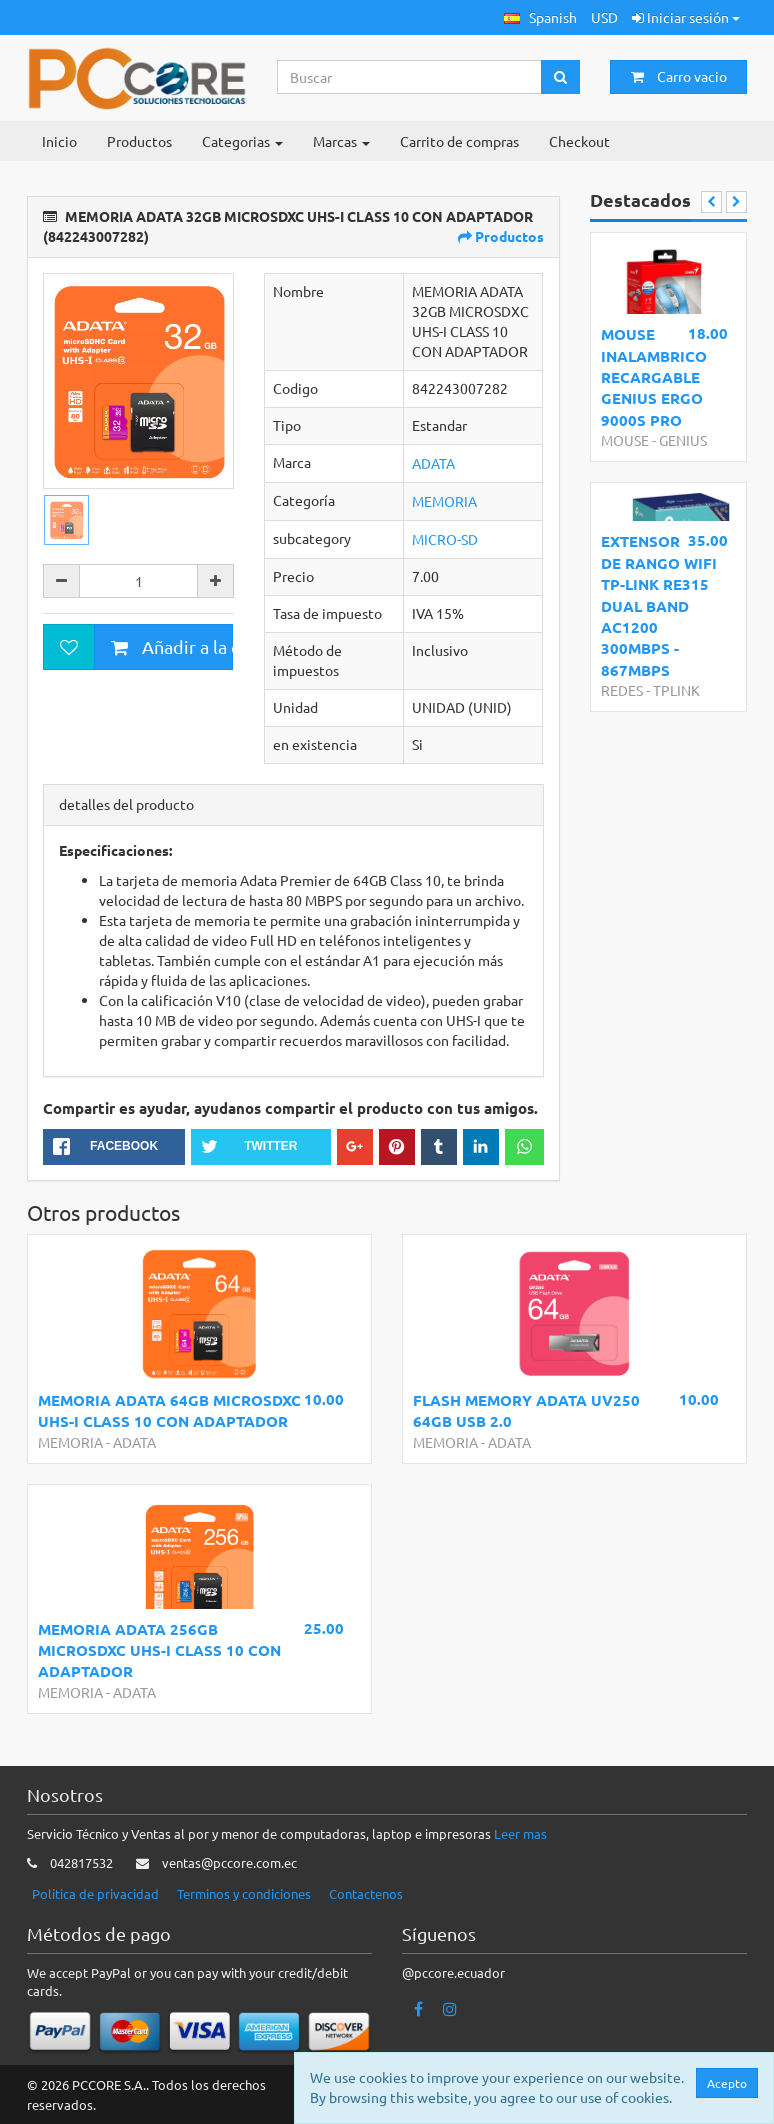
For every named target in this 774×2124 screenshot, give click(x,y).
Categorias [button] (242, 141)
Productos (139, 141)
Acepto (727, 2083)
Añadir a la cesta (172, 646)
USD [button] (604, 17)
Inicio (59, 141)
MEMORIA (444, 501)
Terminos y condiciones (244, 1893)
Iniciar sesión (686, 17)
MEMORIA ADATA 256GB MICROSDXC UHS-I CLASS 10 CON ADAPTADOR (159, 1650)
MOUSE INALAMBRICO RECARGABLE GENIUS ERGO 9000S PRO (654, 377)
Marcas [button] (341, 141)
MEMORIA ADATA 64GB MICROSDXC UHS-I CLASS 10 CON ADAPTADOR (169, 1410)
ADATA (433, 463)
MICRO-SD (445, 539)
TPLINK (676, 690)
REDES (622, 690)
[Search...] (410, 77)
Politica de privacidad (95, 1893)
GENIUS (683, 440)
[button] (540, 17)
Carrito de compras (459, 141)
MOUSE (625, 440)
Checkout (579, 141)
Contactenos (366, 1893)
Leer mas (520, 1833)
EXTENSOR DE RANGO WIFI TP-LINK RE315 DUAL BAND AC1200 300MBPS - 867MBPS (659, 605)
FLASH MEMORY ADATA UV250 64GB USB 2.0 (526, 1410)
